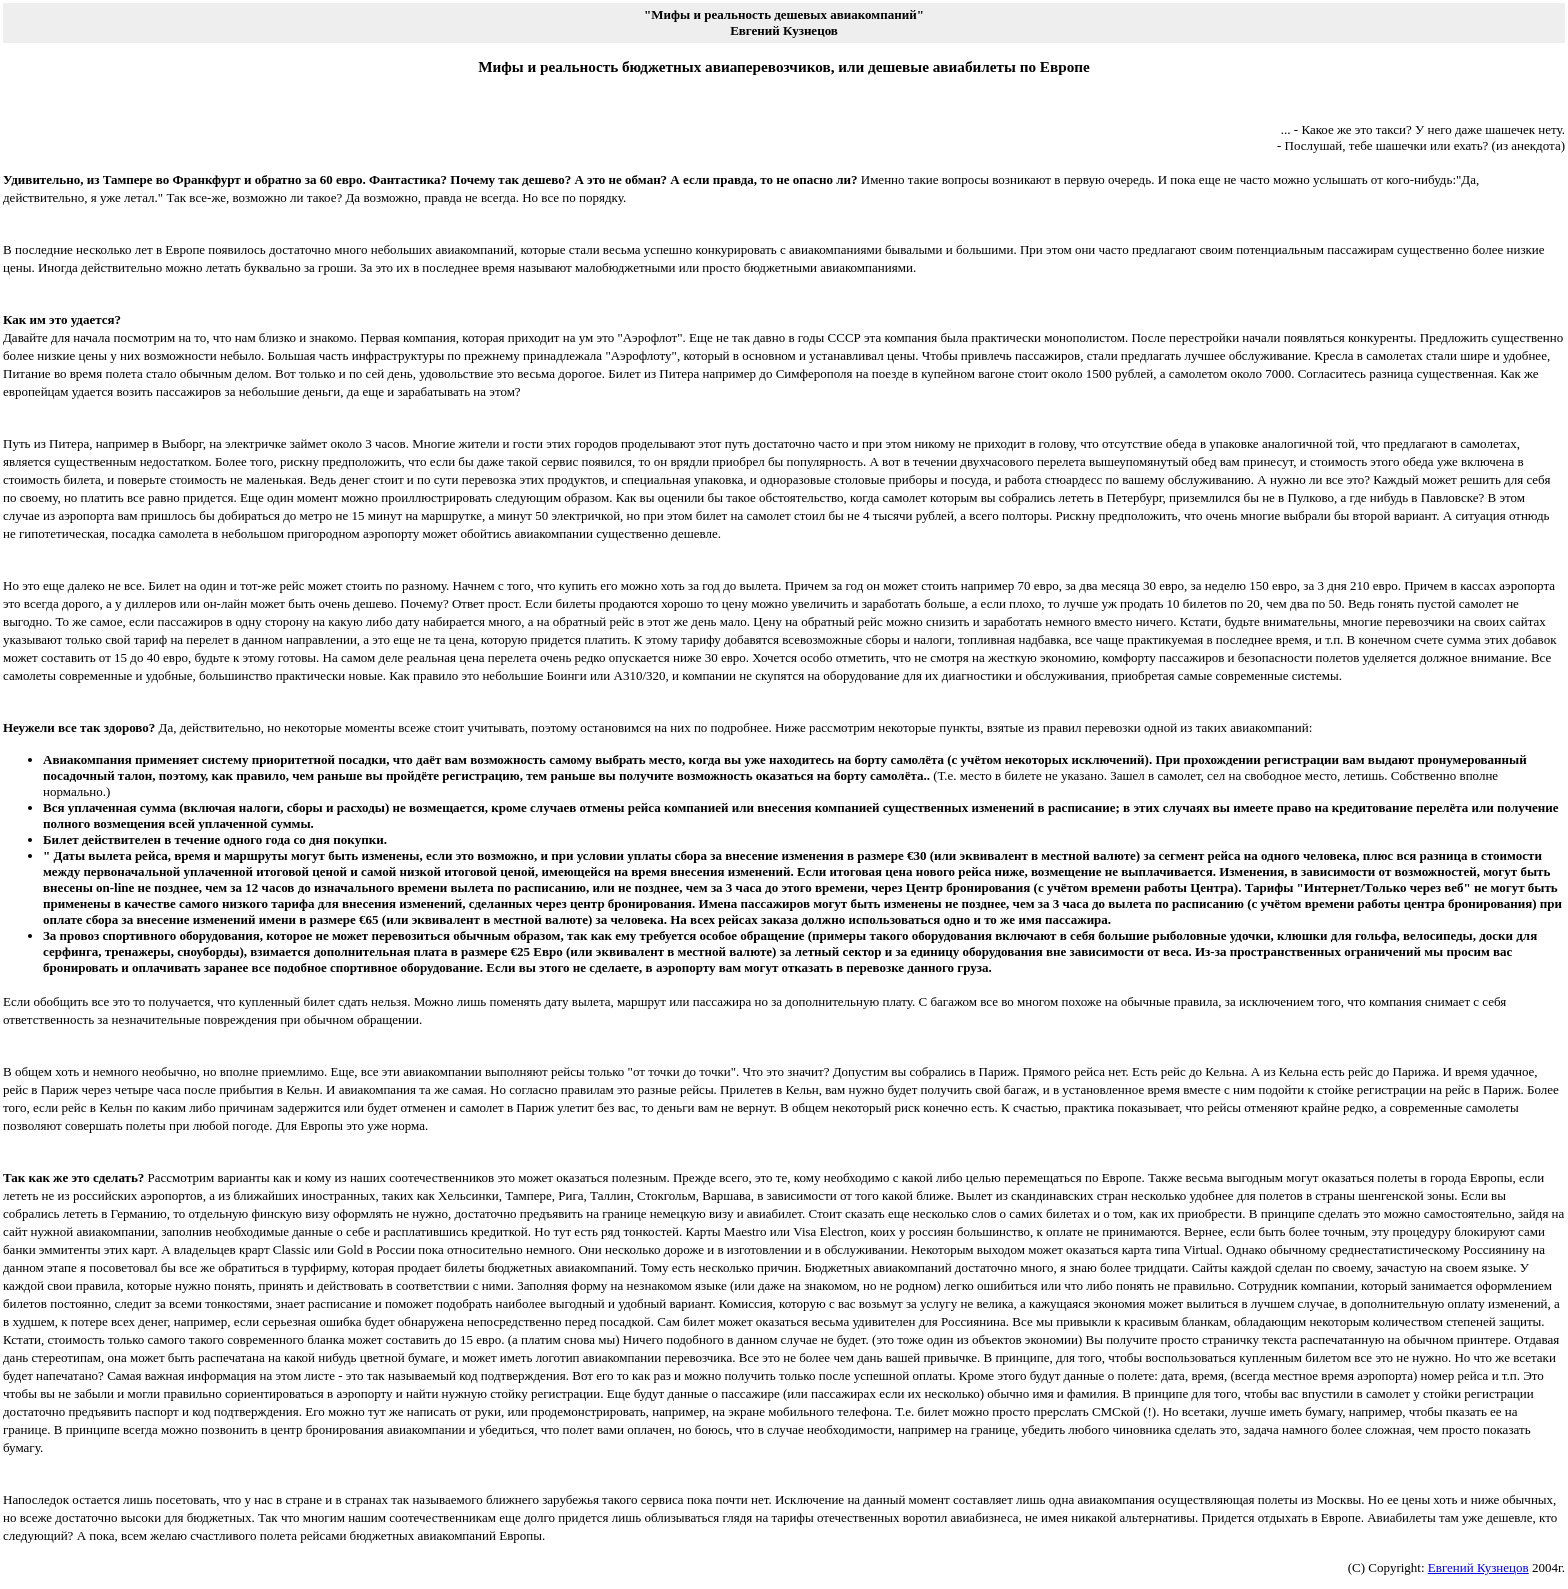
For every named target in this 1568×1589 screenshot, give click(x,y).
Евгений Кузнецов (1478, 1567)
